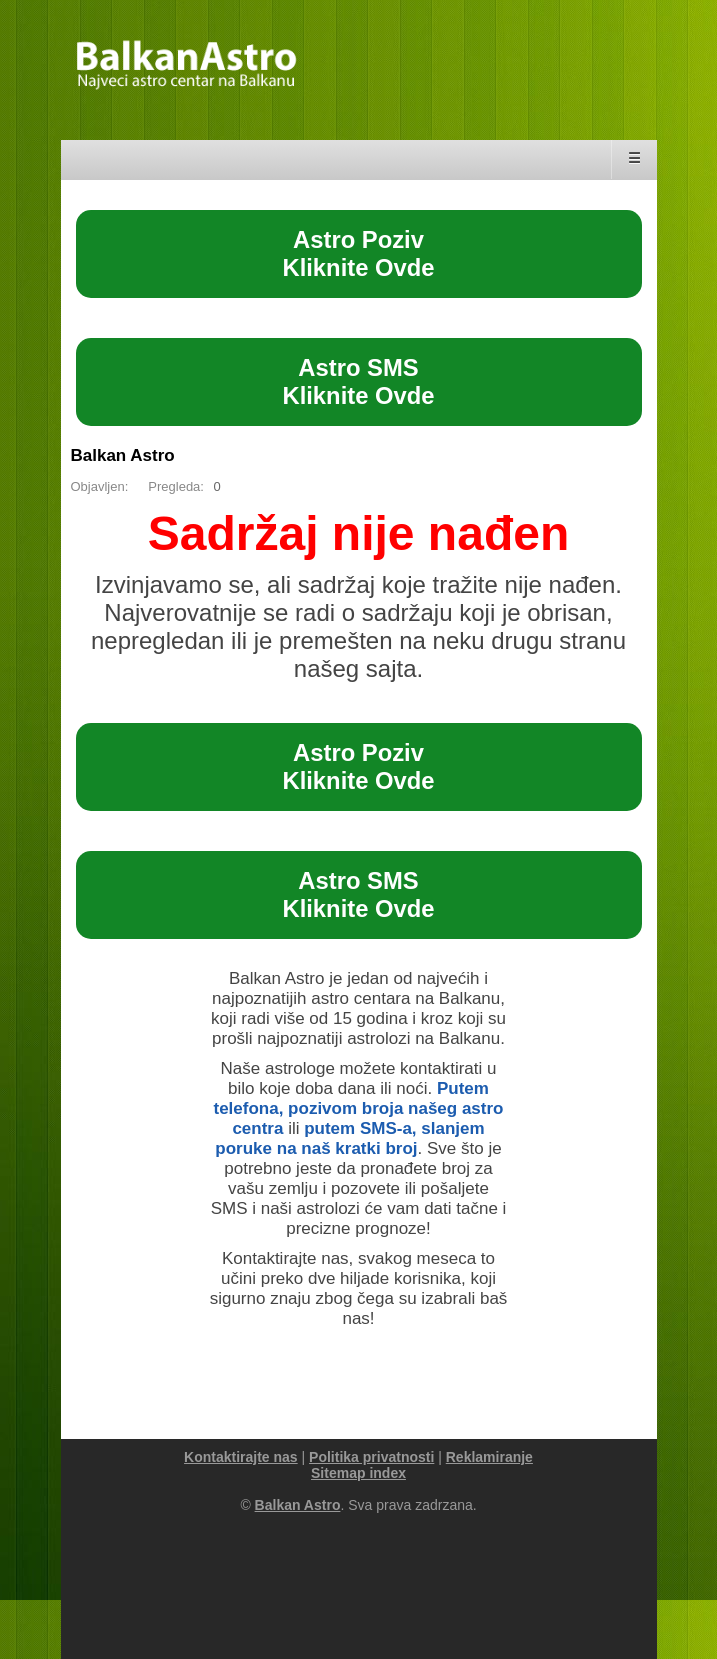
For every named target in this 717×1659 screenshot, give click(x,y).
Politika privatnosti (371, 1457)
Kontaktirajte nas (241, 1457)
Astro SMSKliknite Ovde (358, 381)
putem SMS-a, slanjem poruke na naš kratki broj (349, 1138)
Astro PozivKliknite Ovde (358, 253)
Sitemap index (358, 1473)
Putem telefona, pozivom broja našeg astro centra (358, 1108)
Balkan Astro (123, 455)
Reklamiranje (489, 1457)
